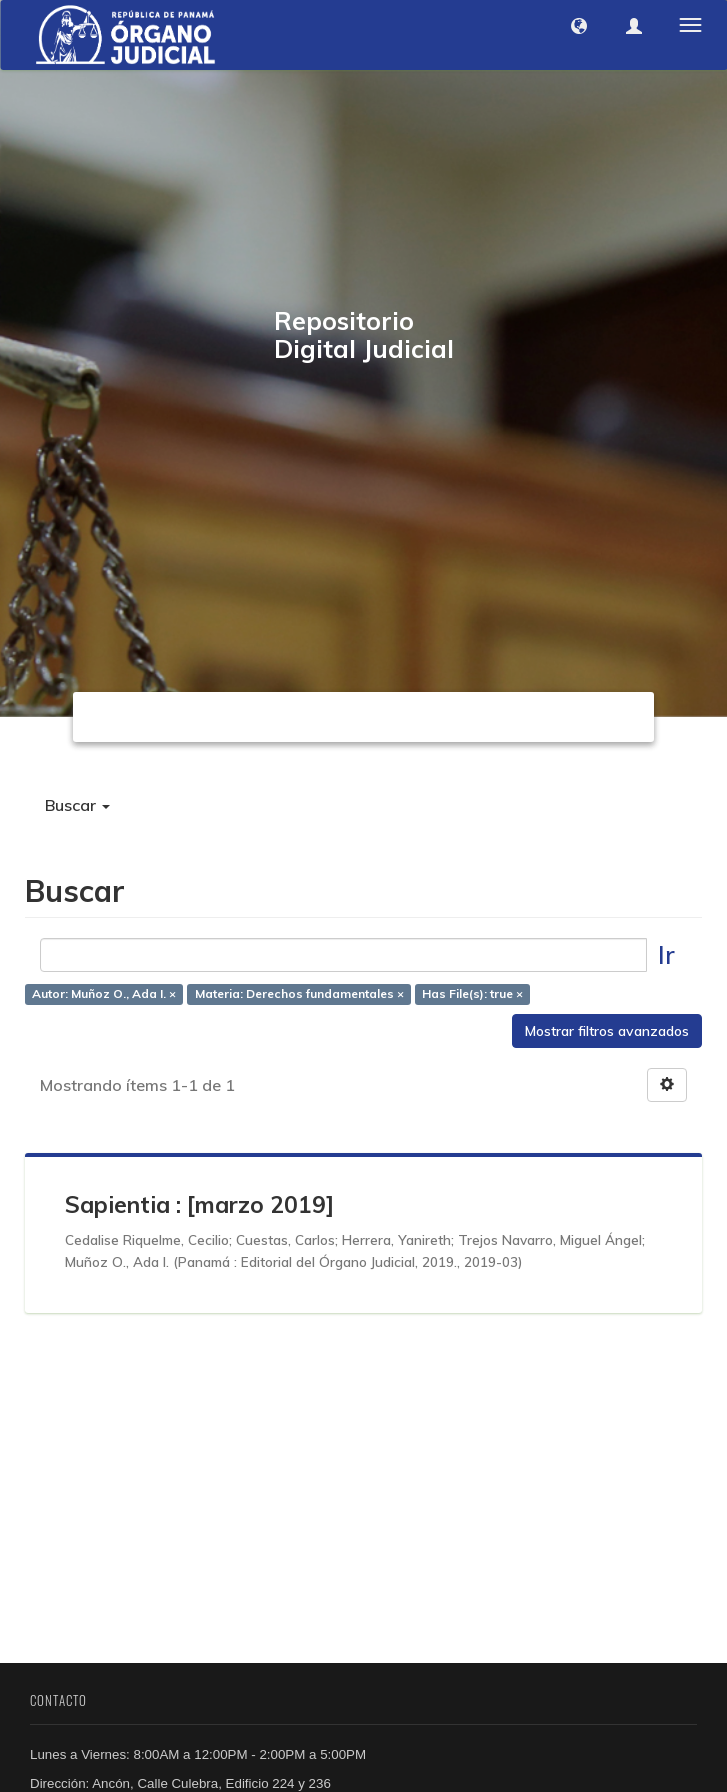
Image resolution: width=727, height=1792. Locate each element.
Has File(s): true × (472, 994)
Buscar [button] (77, 805)
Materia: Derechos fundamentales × (299, 994)
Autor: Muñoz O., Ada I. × (104, 994)
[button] (579, 26)
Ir (666, 954)
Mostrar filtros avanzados (607, 1031)
